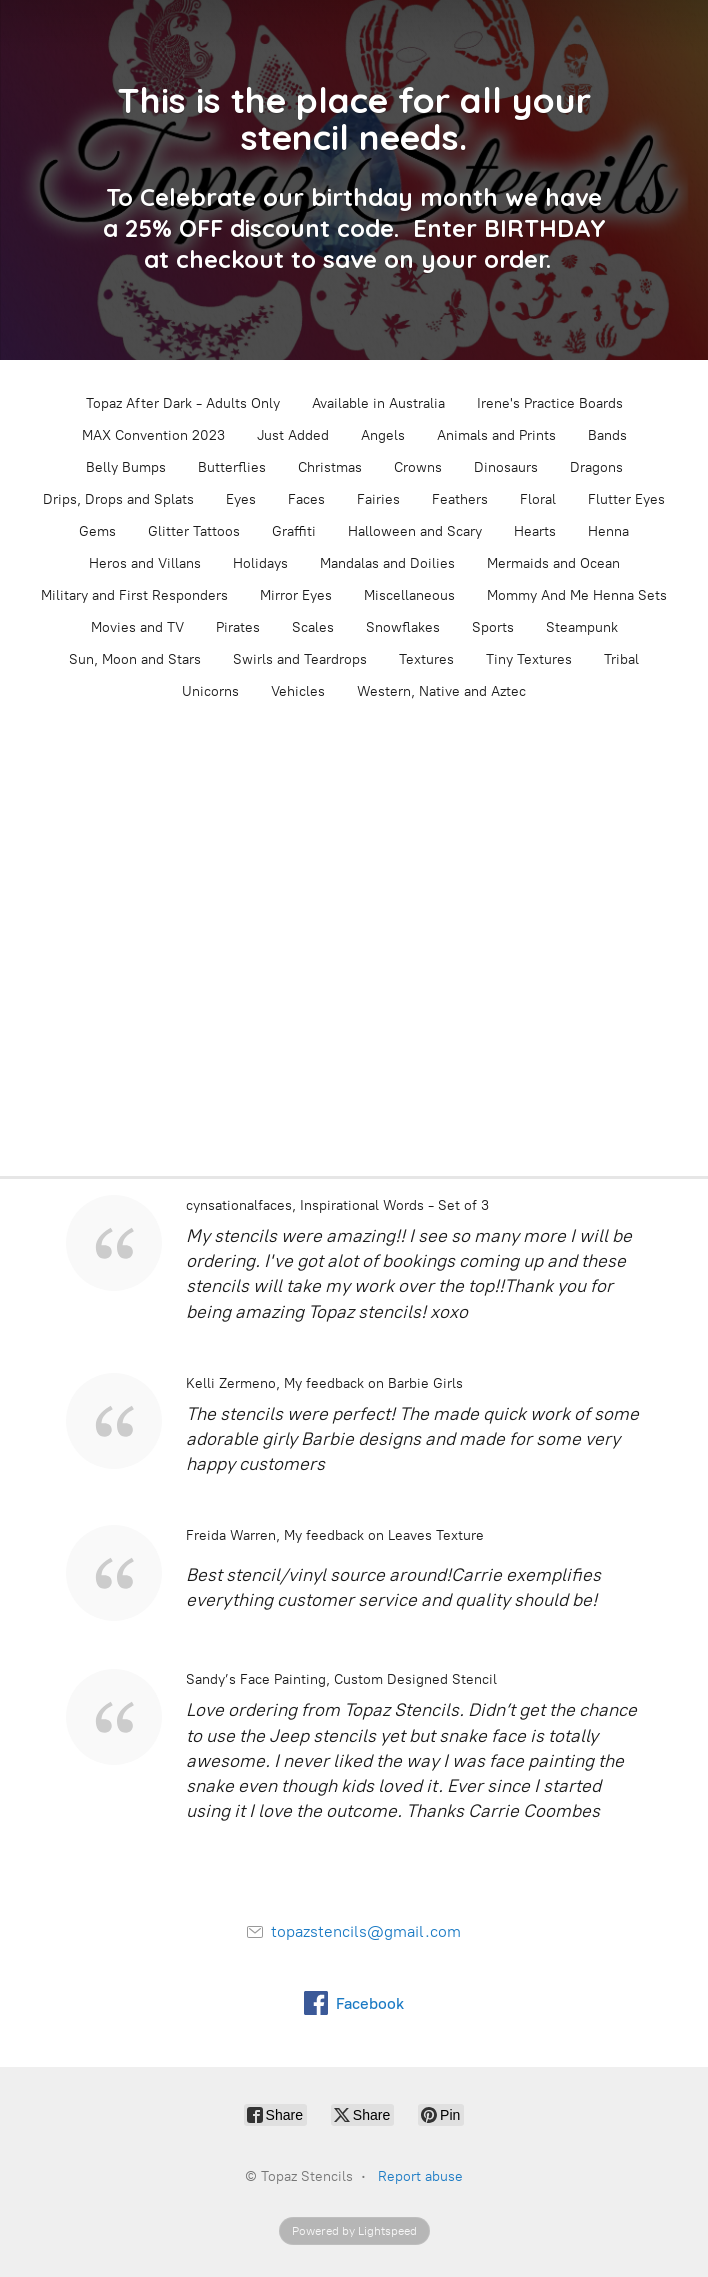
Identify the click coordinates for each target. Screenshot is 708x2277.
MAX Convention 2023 (153, 435)
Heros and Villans (145, 563)
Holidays (260, 563)
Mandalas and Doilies (387, 563)
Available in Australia (378, 403)
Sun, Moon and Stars (135, 659)
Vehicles (298, 691)
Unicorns (210, 691)
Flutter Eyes (626, 499)
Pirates (238, 627)
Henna (608, 531)
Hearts (535, 531)
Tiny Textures (529, 659)
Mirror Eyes (296, 595)
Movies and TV (137, 627)
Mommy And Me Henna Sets (577, 595)
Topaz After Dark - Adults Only (183, 403)
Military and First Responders (134, 595)
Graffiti (294, 531)
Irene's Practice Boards (550, 403)
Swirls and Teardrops (300, 659)
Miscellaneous (409, 595)
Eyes (241, 499)
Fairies (378, 499)
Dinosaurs (506, 467)
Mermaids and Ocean (553, 563)
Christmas (330, 467)
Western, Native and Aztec (441, 691)
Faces (306, 499)
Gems (97, 531)
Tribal (621, 659)
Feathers (460, 499)
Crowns (418, 467)
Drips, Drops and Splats (118, 499)
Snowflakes (403, 627)
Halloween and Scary (415, 531)
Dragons (596, 467)
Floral (538, 499)
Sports (493, 627)
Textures (426, 659)
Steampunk (582, 627)
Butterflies (232, 467)
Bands (607, 435)
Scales (313, 627)
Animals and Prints (496, 435)
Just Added (293, 435)
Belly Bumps (126, 467)
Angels (383, 435)
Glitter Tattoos (194, 531)
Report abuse (420, 2176)
